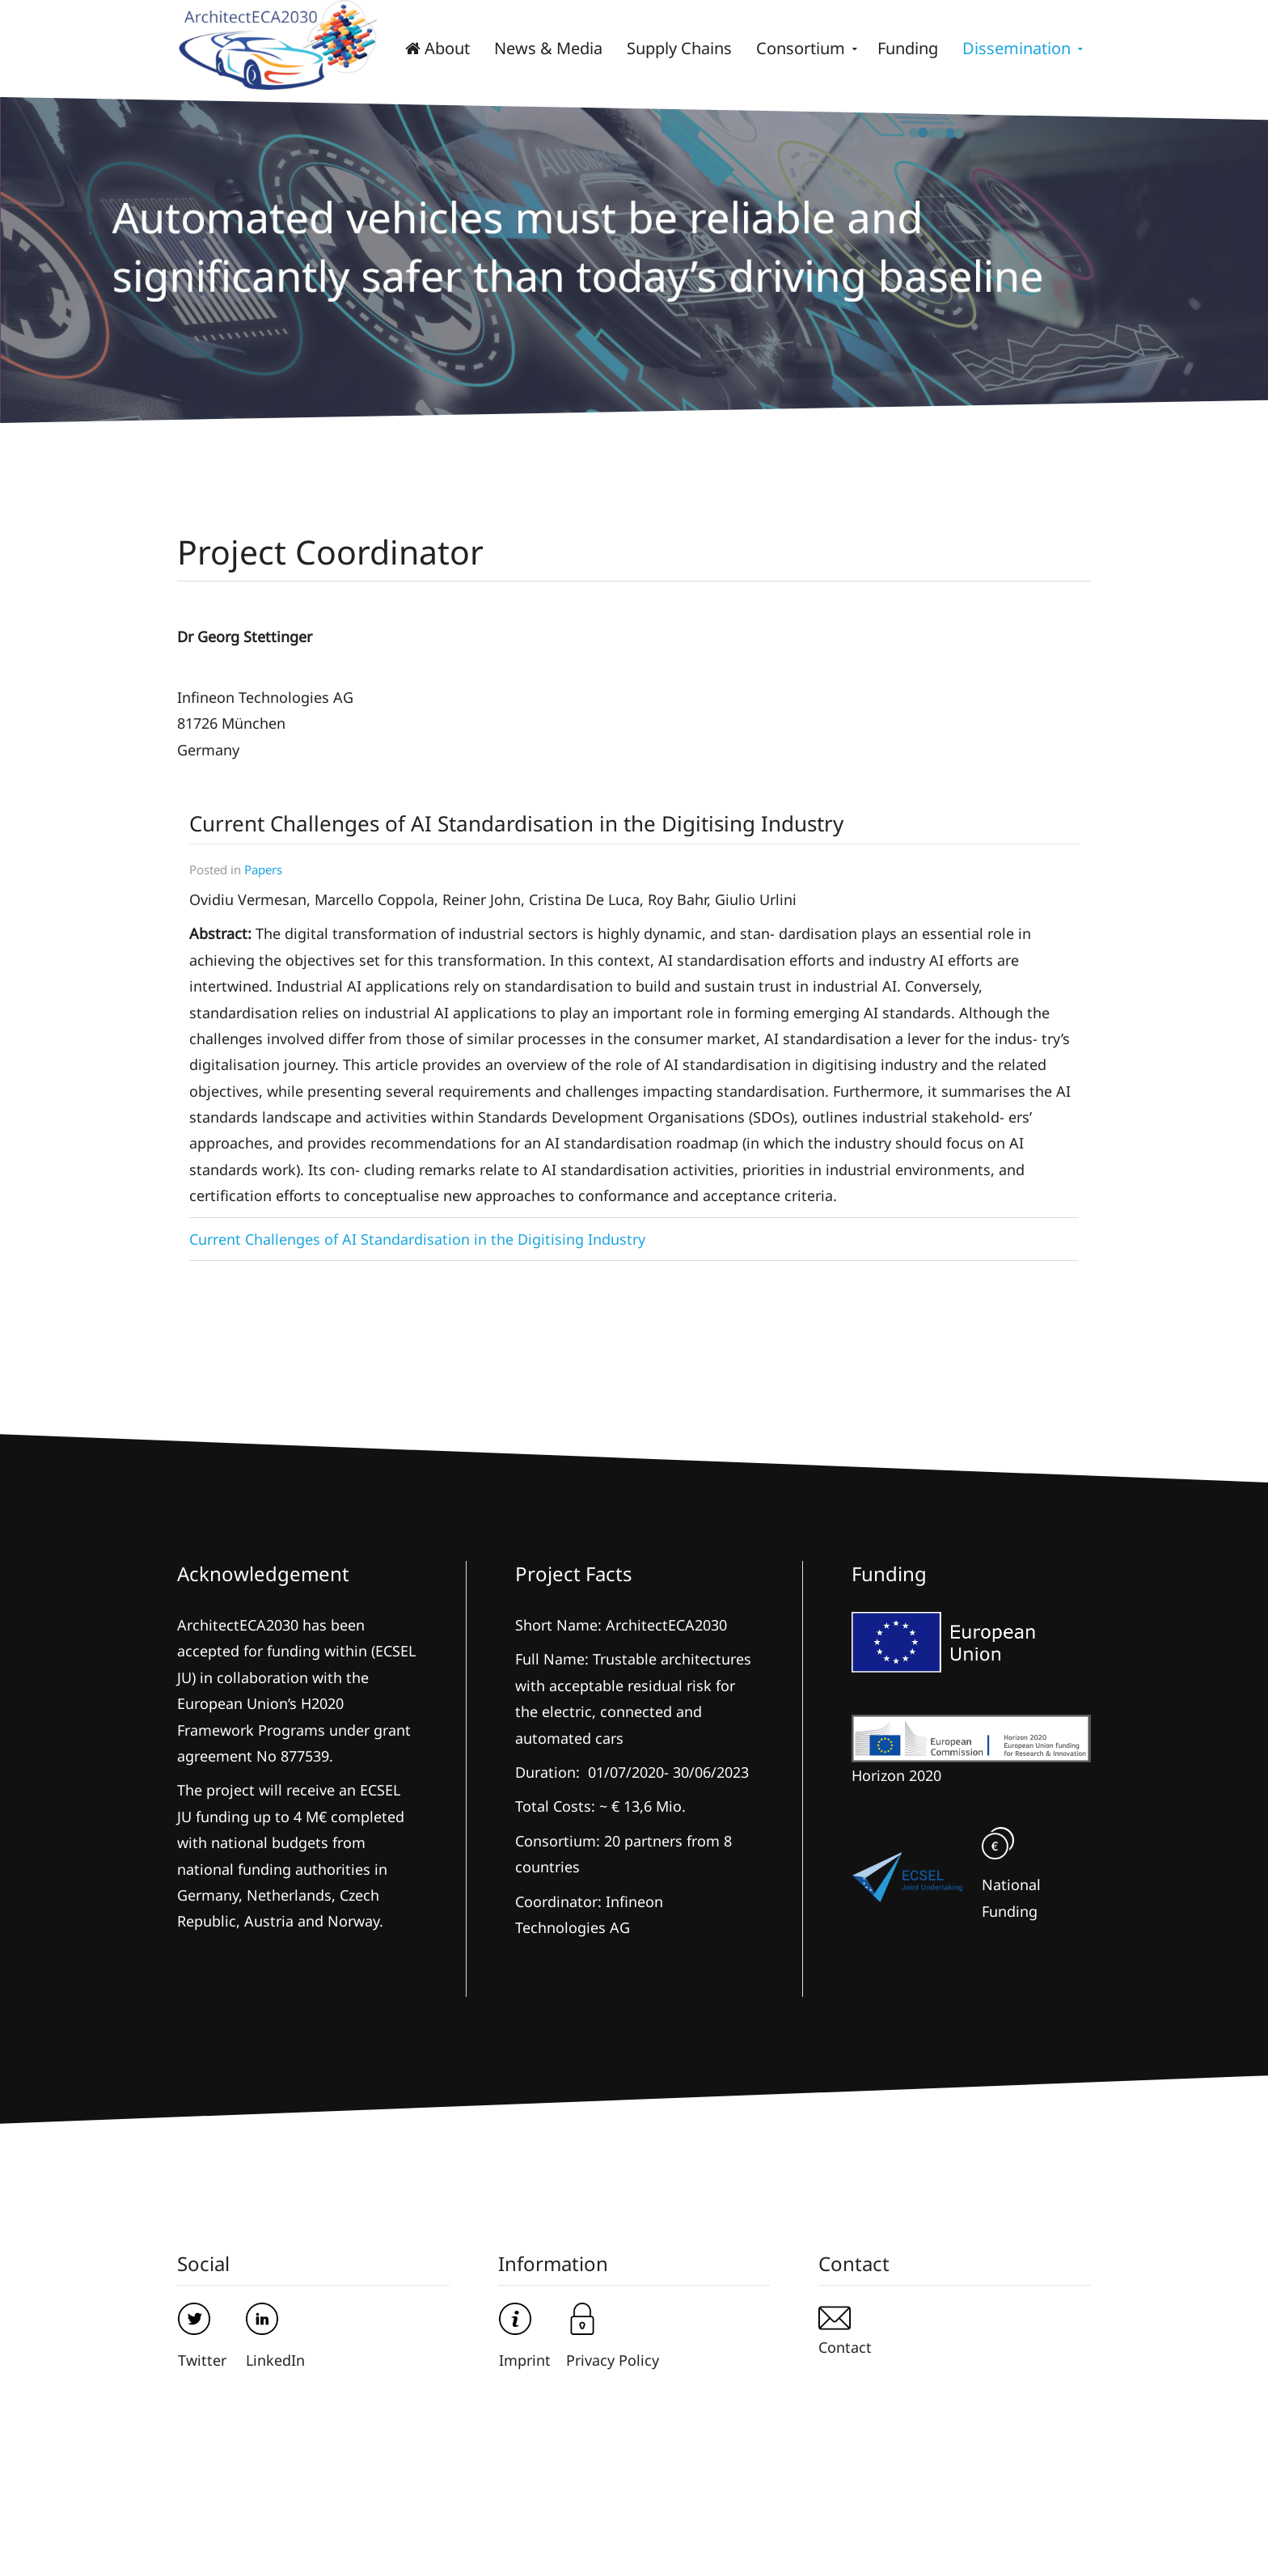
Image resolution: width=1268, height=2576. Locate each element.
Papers (263, 869)
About (437, 48)
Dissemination (1016, 48)
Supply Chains (679, 48)
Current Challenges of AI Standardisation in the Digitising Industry (417, 1239)
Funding (907, 48)
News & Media (548, 48)
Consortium (800, 48)
